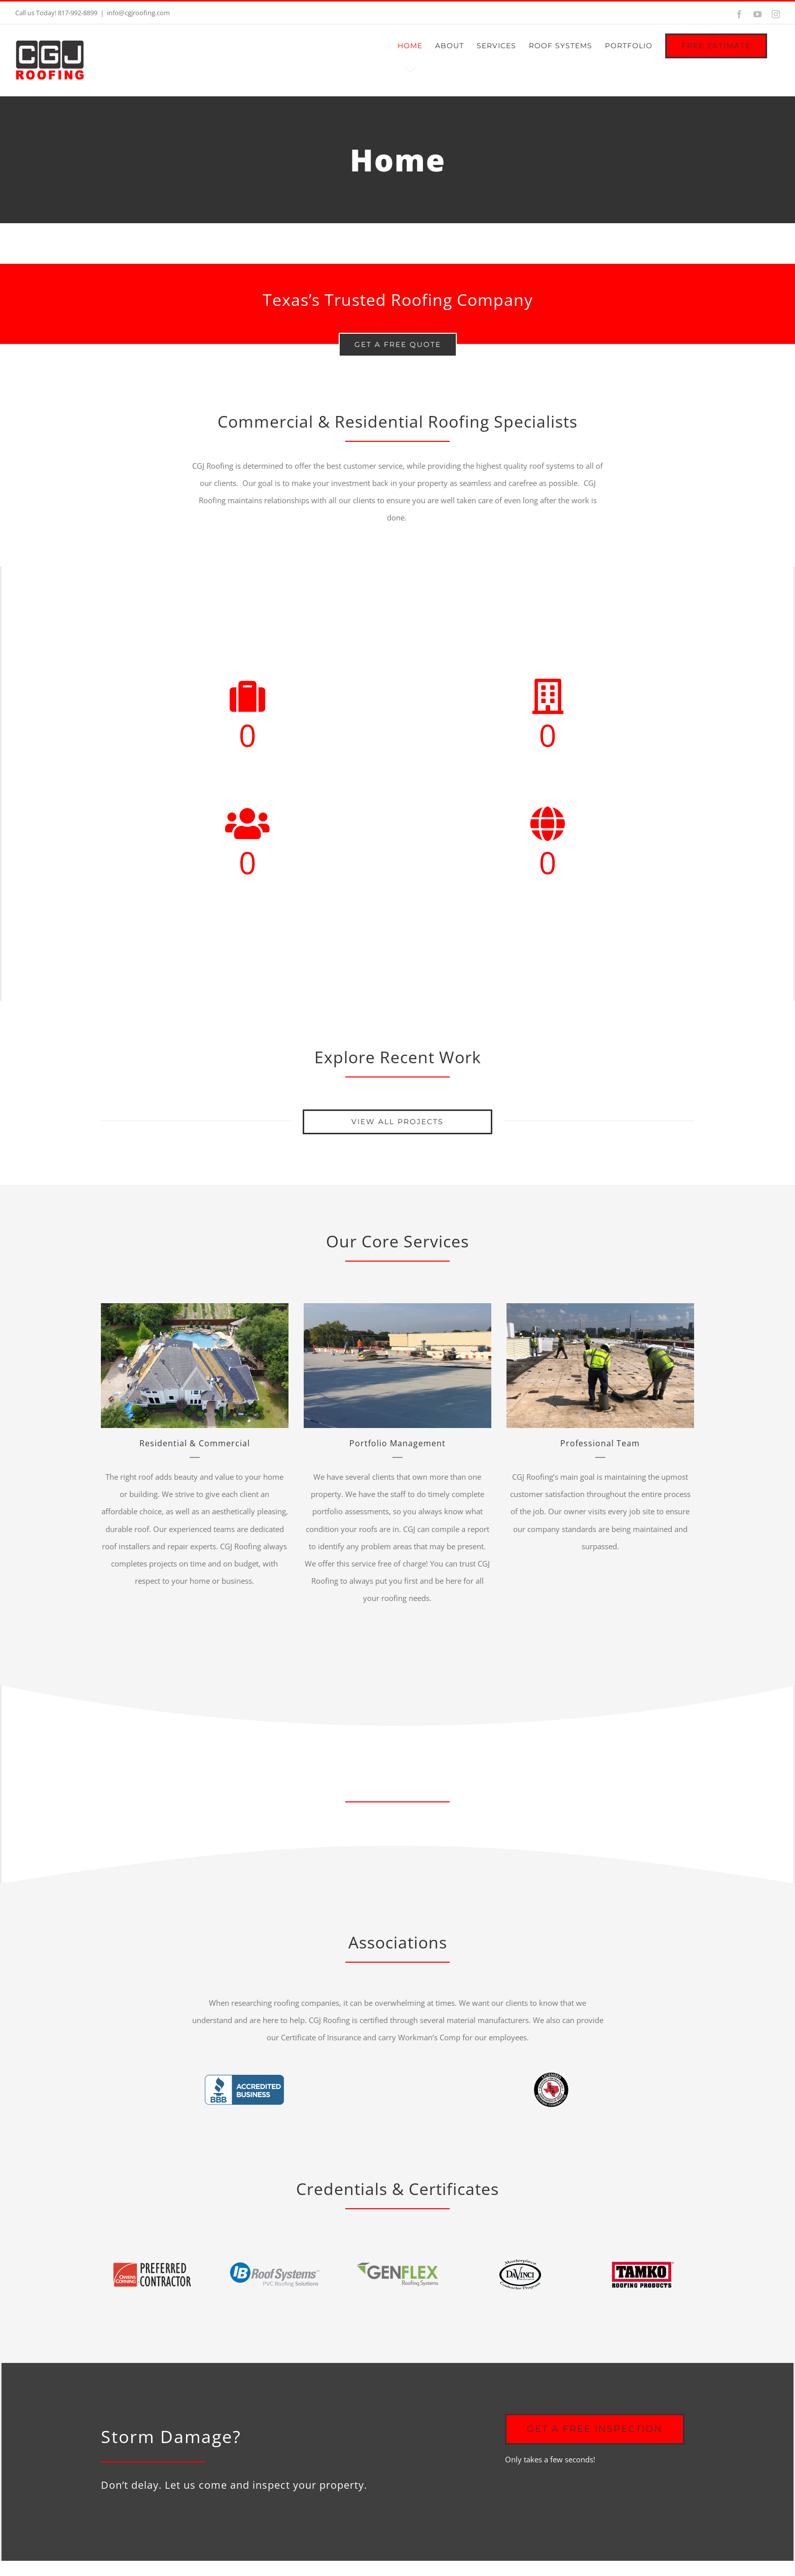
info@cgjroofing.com (138, 12)
